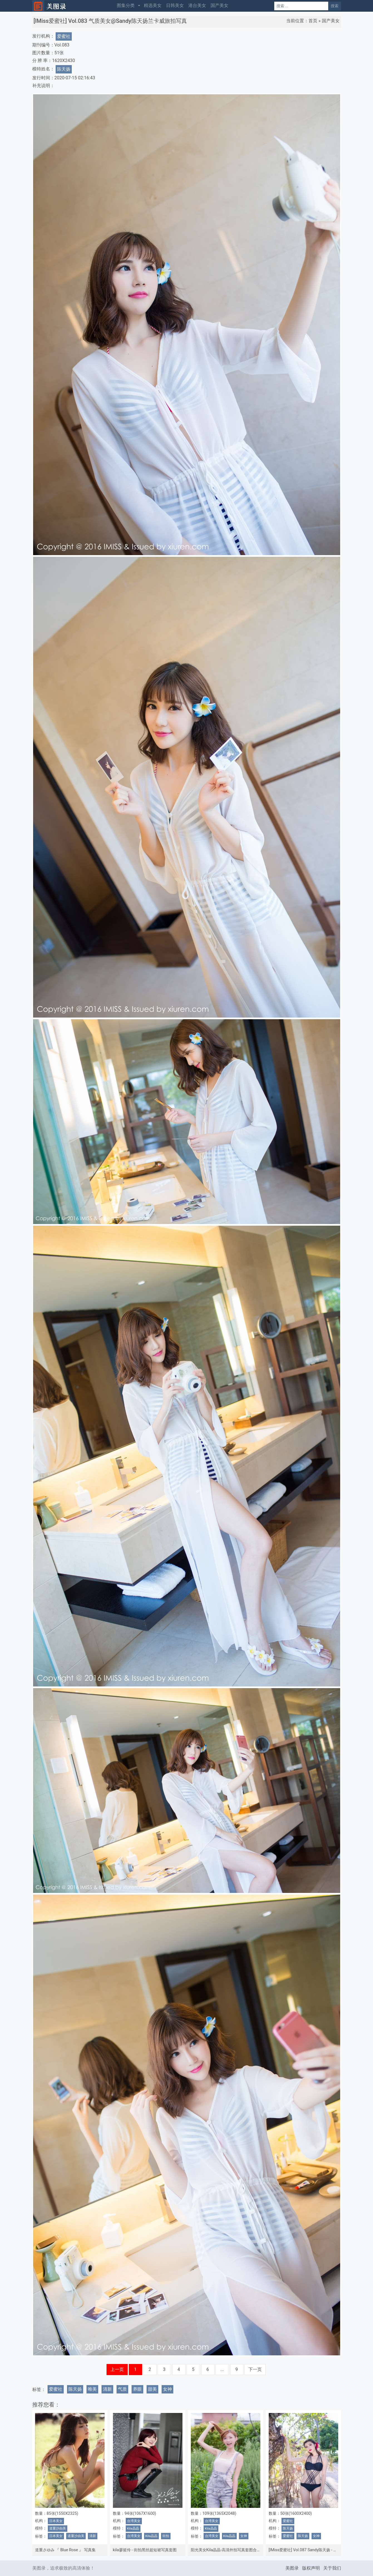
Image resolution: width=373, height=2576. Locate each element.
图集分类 (126, 5)
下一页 (255, 2369)
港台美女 (197, 5)
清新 (107, 2389)
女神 (167, 2389)
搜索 (335, 6)
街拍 (165, 2536)
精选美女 (153, 5)
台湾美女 (133, 2521)
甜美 (152, 2389)
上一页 (117, 2369)
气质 (122, 2389)
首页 (312, 20)
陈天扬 (63, 69)
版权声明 (311, 2568)
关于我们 (332, 2568)
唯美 (92, 2389)
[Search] (301, 6)
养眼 (137, 2389)
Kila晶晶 (133, 2528)
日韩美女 (175, 5)
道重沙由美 (57, 2528)
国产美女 (219, 5)
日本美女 (56, 2521)
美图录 (292, 2568)
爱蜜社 (63, 36)
